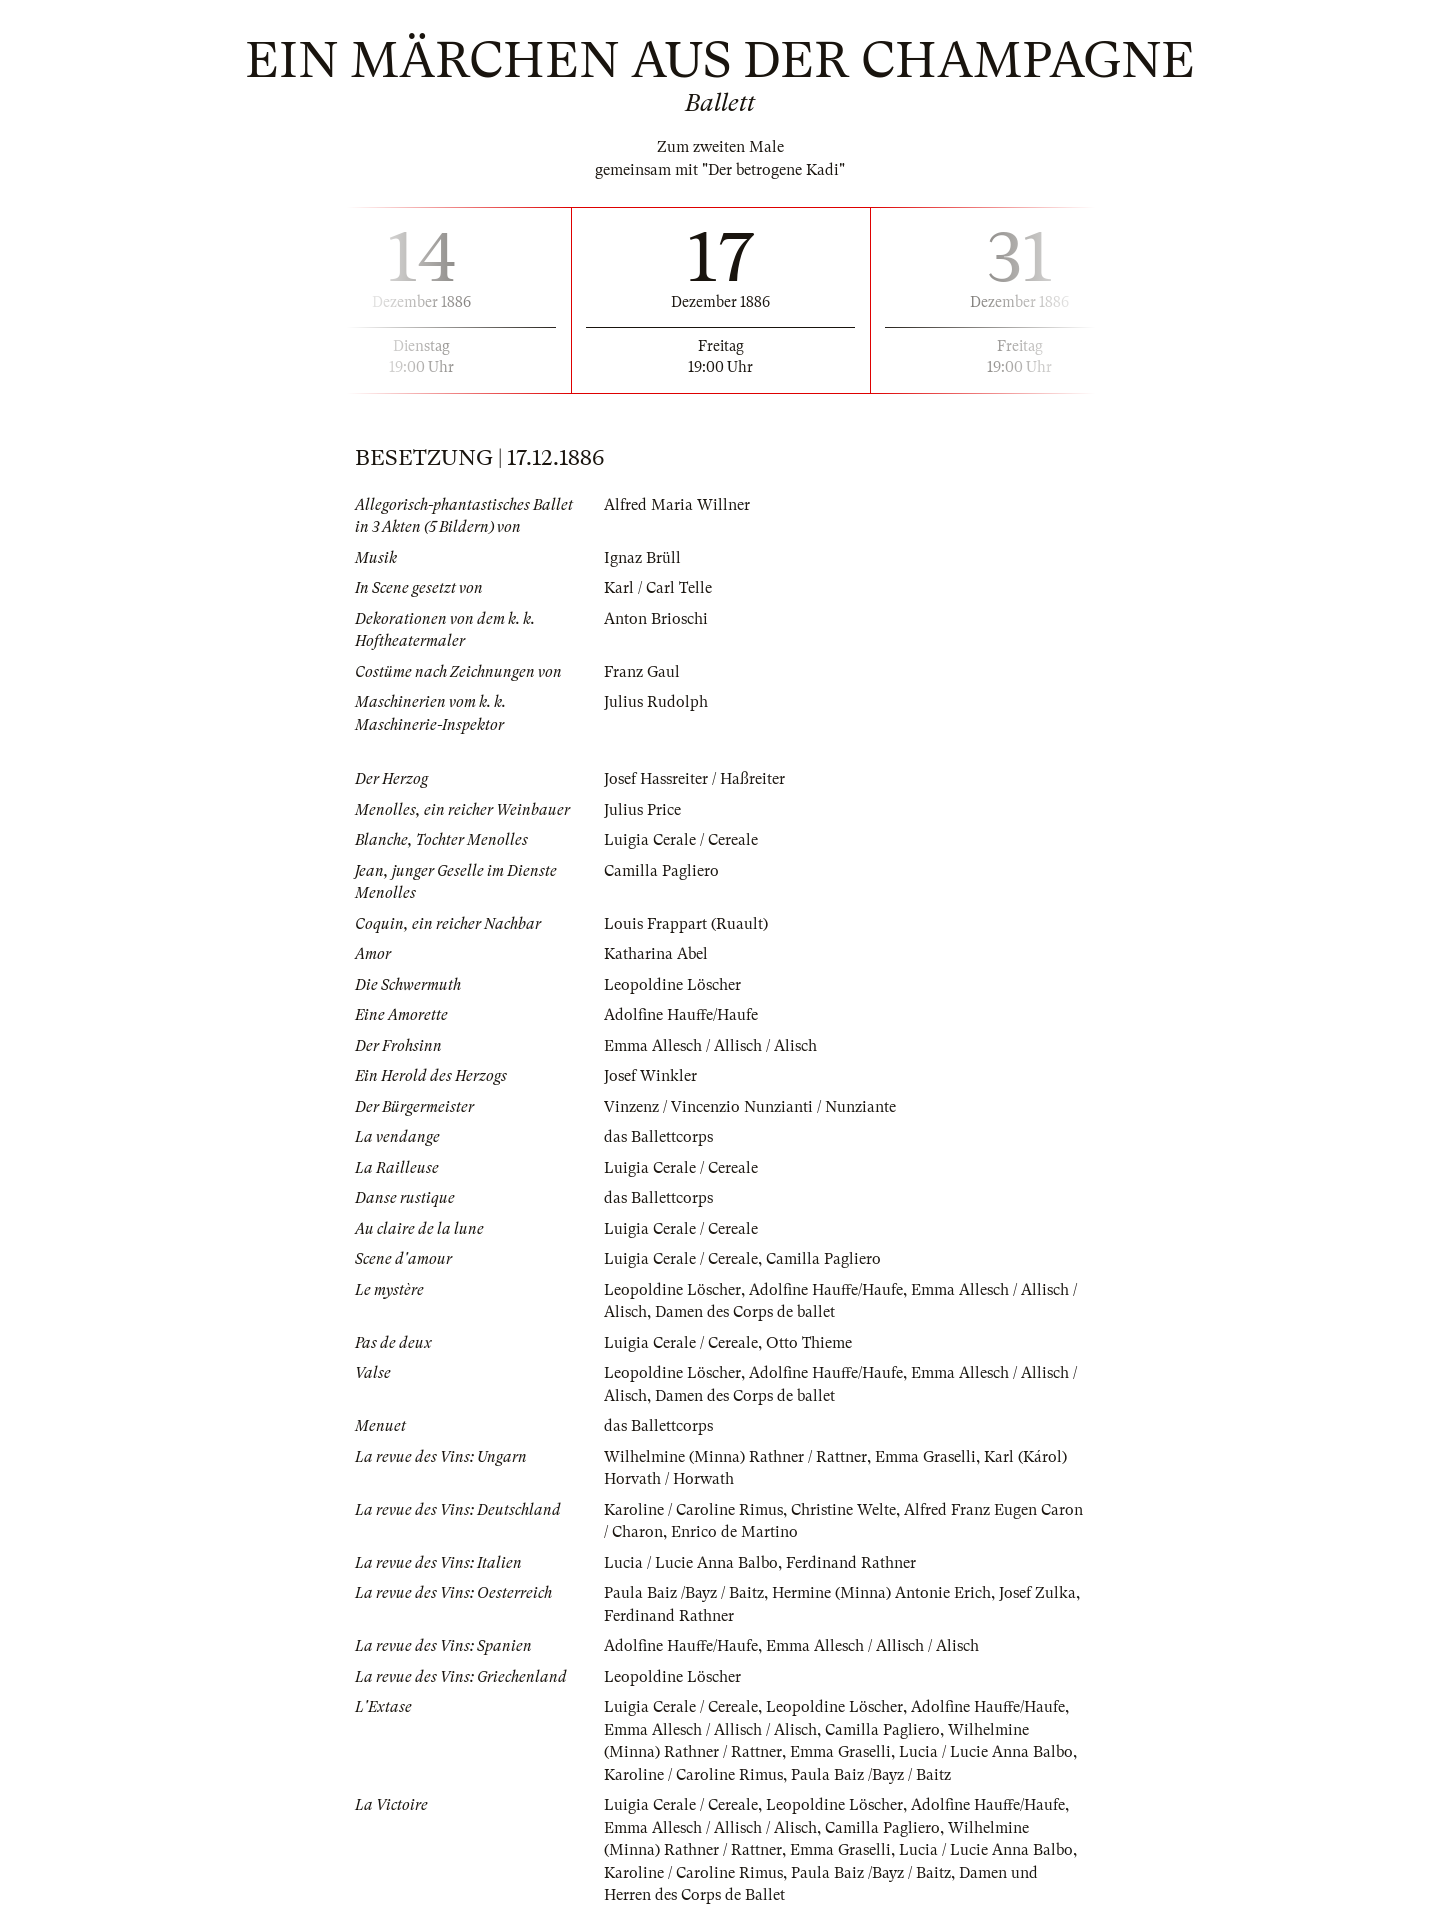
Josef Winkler (650, 1076)
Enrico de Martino (734, 1532)
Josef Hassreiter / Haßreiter (694, 779)
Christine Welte (843, 1510)
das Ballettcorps (658, 1137)
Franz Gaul (642, 672)
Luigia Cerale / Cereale (681, 840)
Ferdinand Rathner (851, 1563)
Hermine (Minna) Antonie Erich (881, 1593)
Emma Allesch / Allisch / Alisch (710, 1046)
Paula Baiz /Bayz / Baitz (684, 1593)
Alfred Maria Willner (677, 505)
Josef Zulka (1037, 1593)
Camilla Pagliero (661, 871)
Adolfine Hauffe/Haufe (681, 1015)
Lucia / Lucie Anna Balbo (691, 1563)
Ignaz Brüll (642, 558)
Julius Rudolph (656, 702)
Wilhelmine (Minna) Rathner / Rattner (735, 1457)
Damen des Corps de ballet (745, 1312)
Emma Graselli (925, 1457)
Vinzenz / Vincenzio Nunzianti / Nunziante (750, 1107)
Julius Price (642, 810)
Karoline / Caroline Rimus (693, 1510)
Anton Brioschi (656, 619)
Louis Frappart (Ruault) (686, 924)
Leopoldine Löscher (672, 985)
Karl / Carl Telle (658, 588)
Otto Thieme (809, 1343)
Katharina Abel (656, 954)
